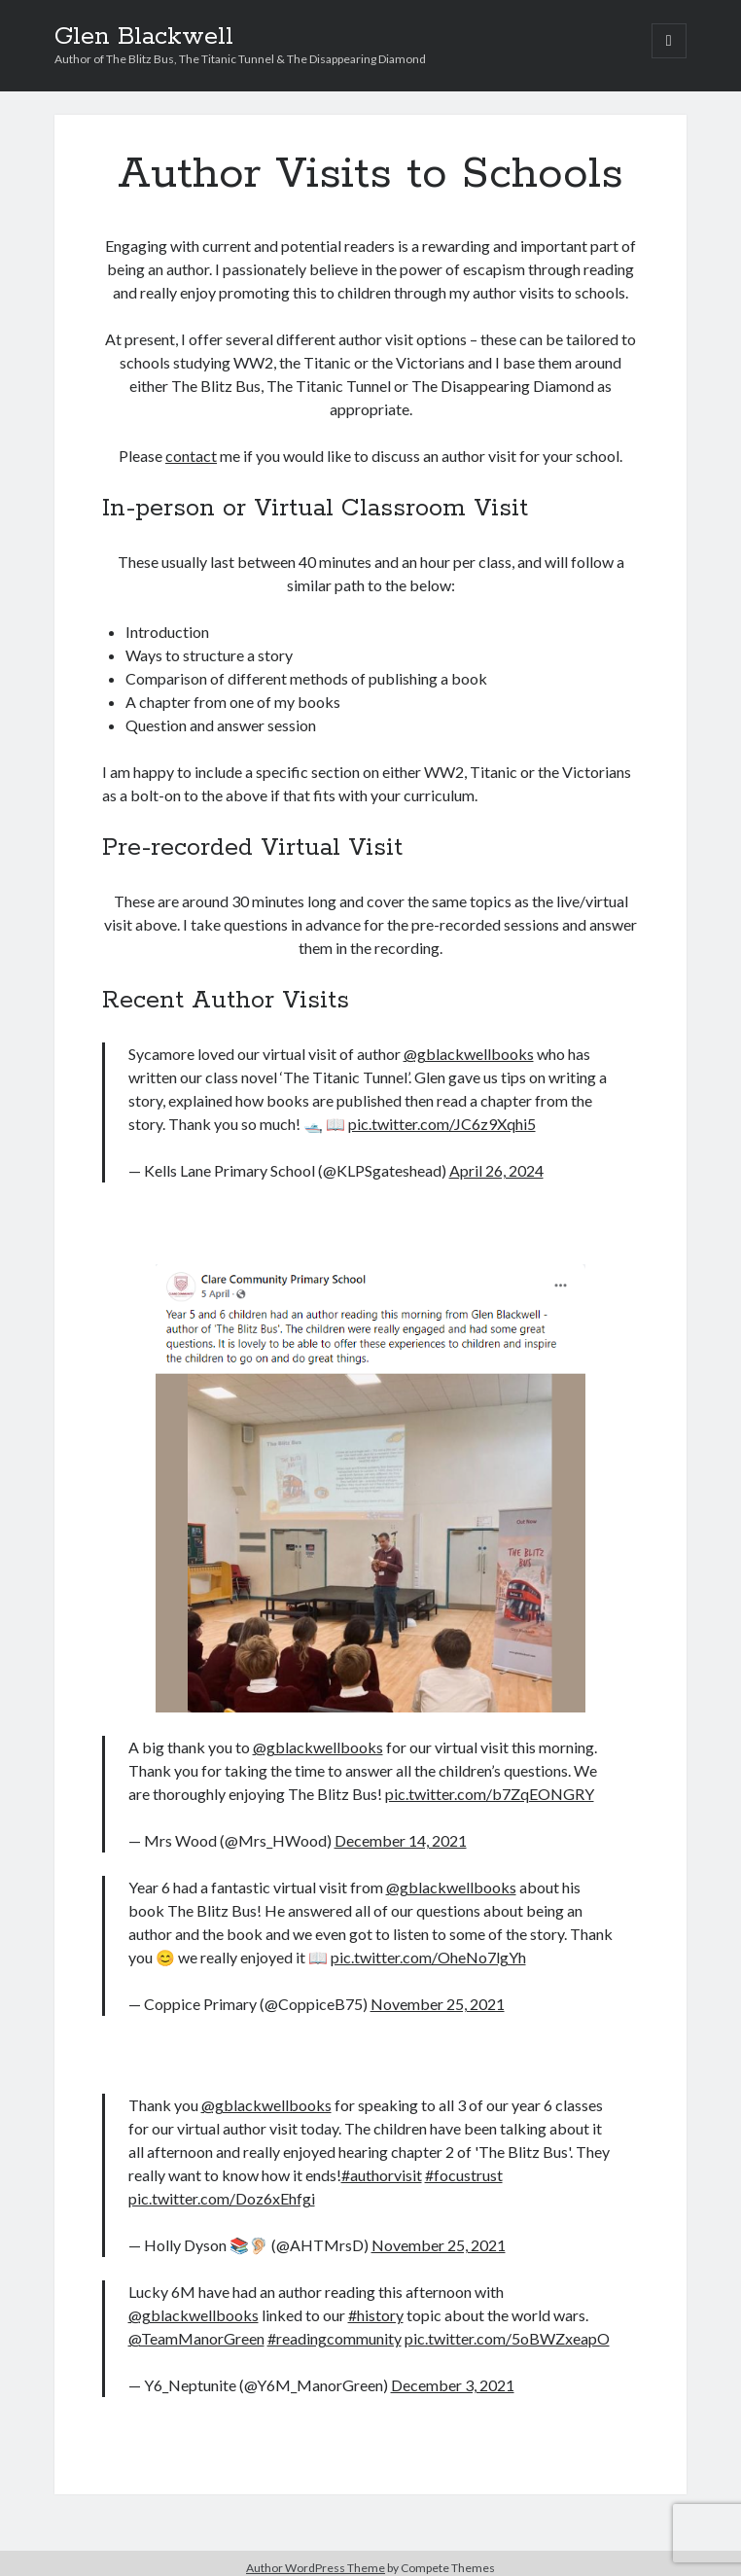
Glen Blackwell (143, 37)
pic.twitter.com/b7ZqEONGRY (489, 1793)
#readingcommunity (334, 2338)
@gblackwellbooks (469, 1053)
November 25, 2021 (437, 2003)
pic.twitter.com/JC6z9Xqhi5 (442, 1123)
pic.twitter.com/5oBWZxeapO (507, 2338)
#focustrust (464, 2175)
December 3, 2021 (452, 2385)
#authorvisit (381, 2175)
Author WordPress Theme (315, 2567)
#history (376, 2315)
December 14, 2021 (401, 1840)
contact (191, 455)
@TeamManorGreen (196, 2338)
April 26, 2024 (496, 1170)
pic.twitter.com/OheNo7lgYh (428, 1957)
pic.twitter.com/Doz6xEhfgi (221, 2198)
